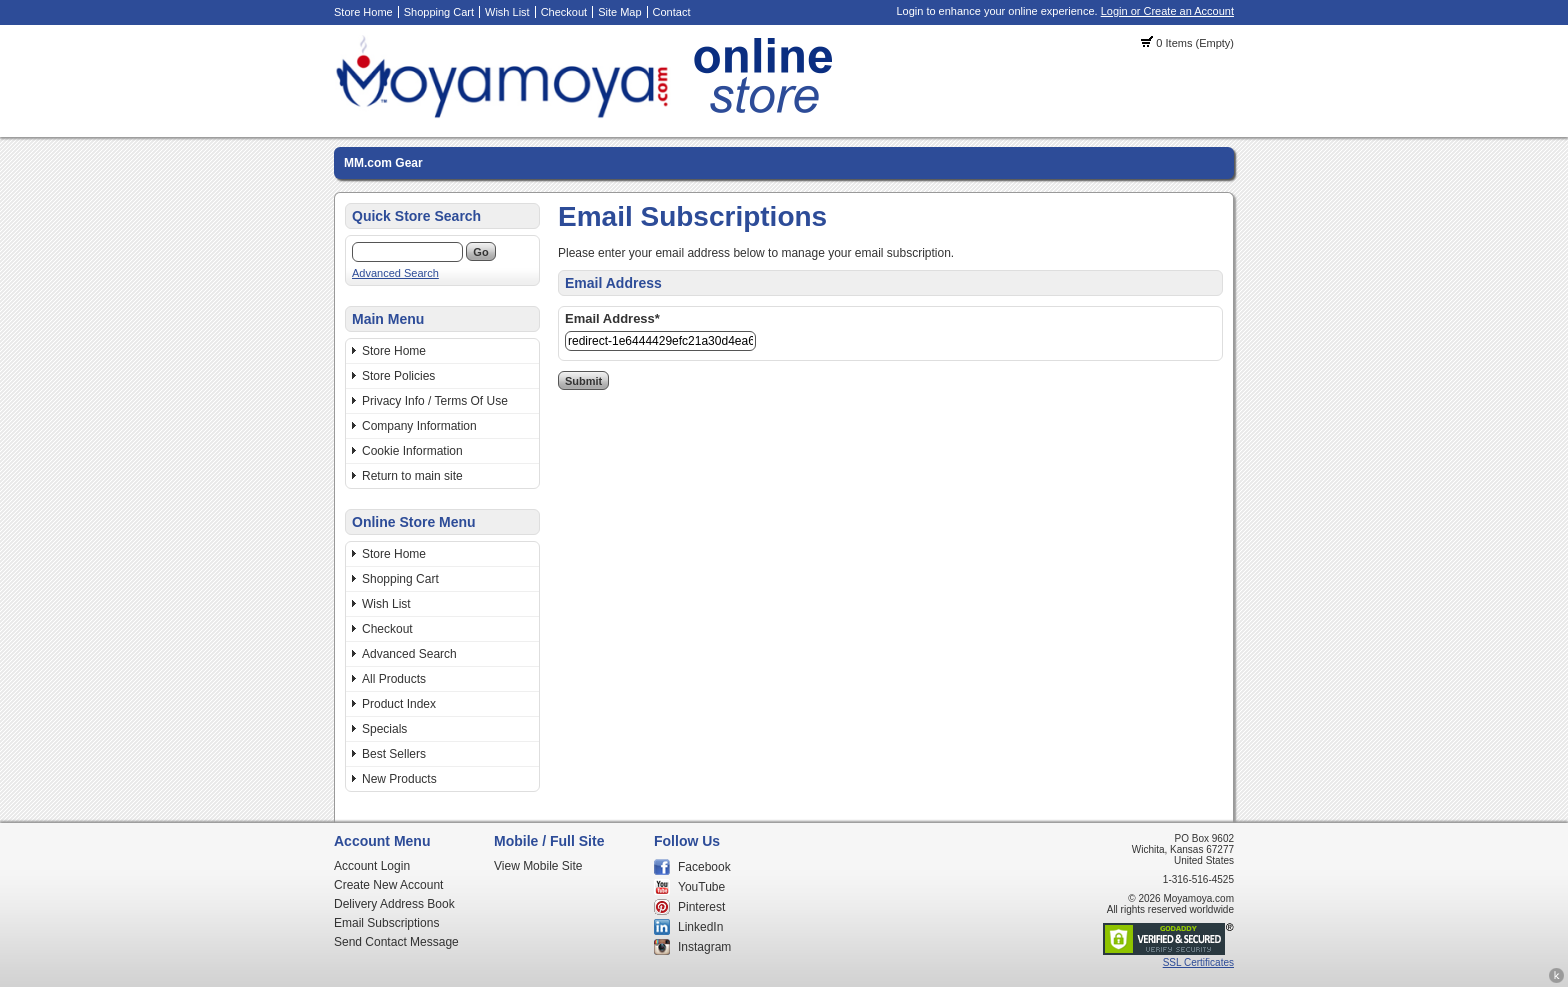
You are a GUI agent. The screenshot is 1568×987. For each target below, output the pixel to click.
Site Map (619, 12)
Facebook (704, 867)
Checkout (564, 12)
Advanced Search (395, 273)
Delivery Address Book (394, 904)
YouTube (701, 887)
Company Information (419, 426)
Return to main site (412, 476)
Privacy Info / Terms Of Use (435, 401)
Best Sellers (394, 754)
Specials (384, 729)
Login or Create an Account (1167, 11)
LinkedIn (700, 927)
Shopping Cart (439, 12)
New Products (399, 779)
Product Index (399, 704)
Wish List (507, 12)
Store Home (363, 12)
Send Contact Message (396, 942)
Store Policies (398, 376)
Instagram (704, 947)
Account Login (372, 866)
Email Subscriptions (386, 923)
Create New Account (388, 885)
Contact (672, 12)
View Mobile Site (538, 866)
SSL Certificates (1198, 962)
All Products (394, 679)
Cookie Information (412, 451)
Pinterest (701, 907)
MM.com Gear (383, 163)
